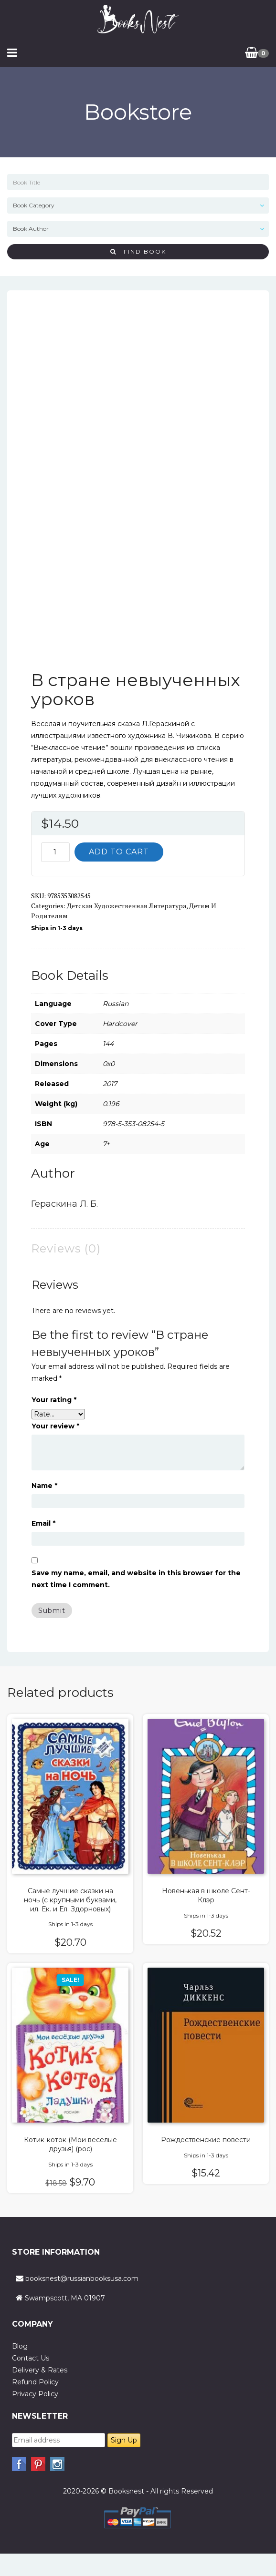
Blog (20, 2346)
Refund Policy (35, 2382)
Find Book (138, 251)
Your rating (54, 1400)
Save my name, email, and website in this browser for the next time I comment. (136, 1579)
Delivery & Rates (39, 2370)
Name (44, 1485)
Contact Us (30, 2358)
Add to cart (119, 851)
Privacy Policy (35, 2394)
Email (43, 1523)
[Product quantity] (55, 852)
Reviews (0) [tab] (66, 1248)
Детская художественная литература (126, 905)
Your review (55, 1426)
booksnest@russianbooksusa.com (81, 2278)
